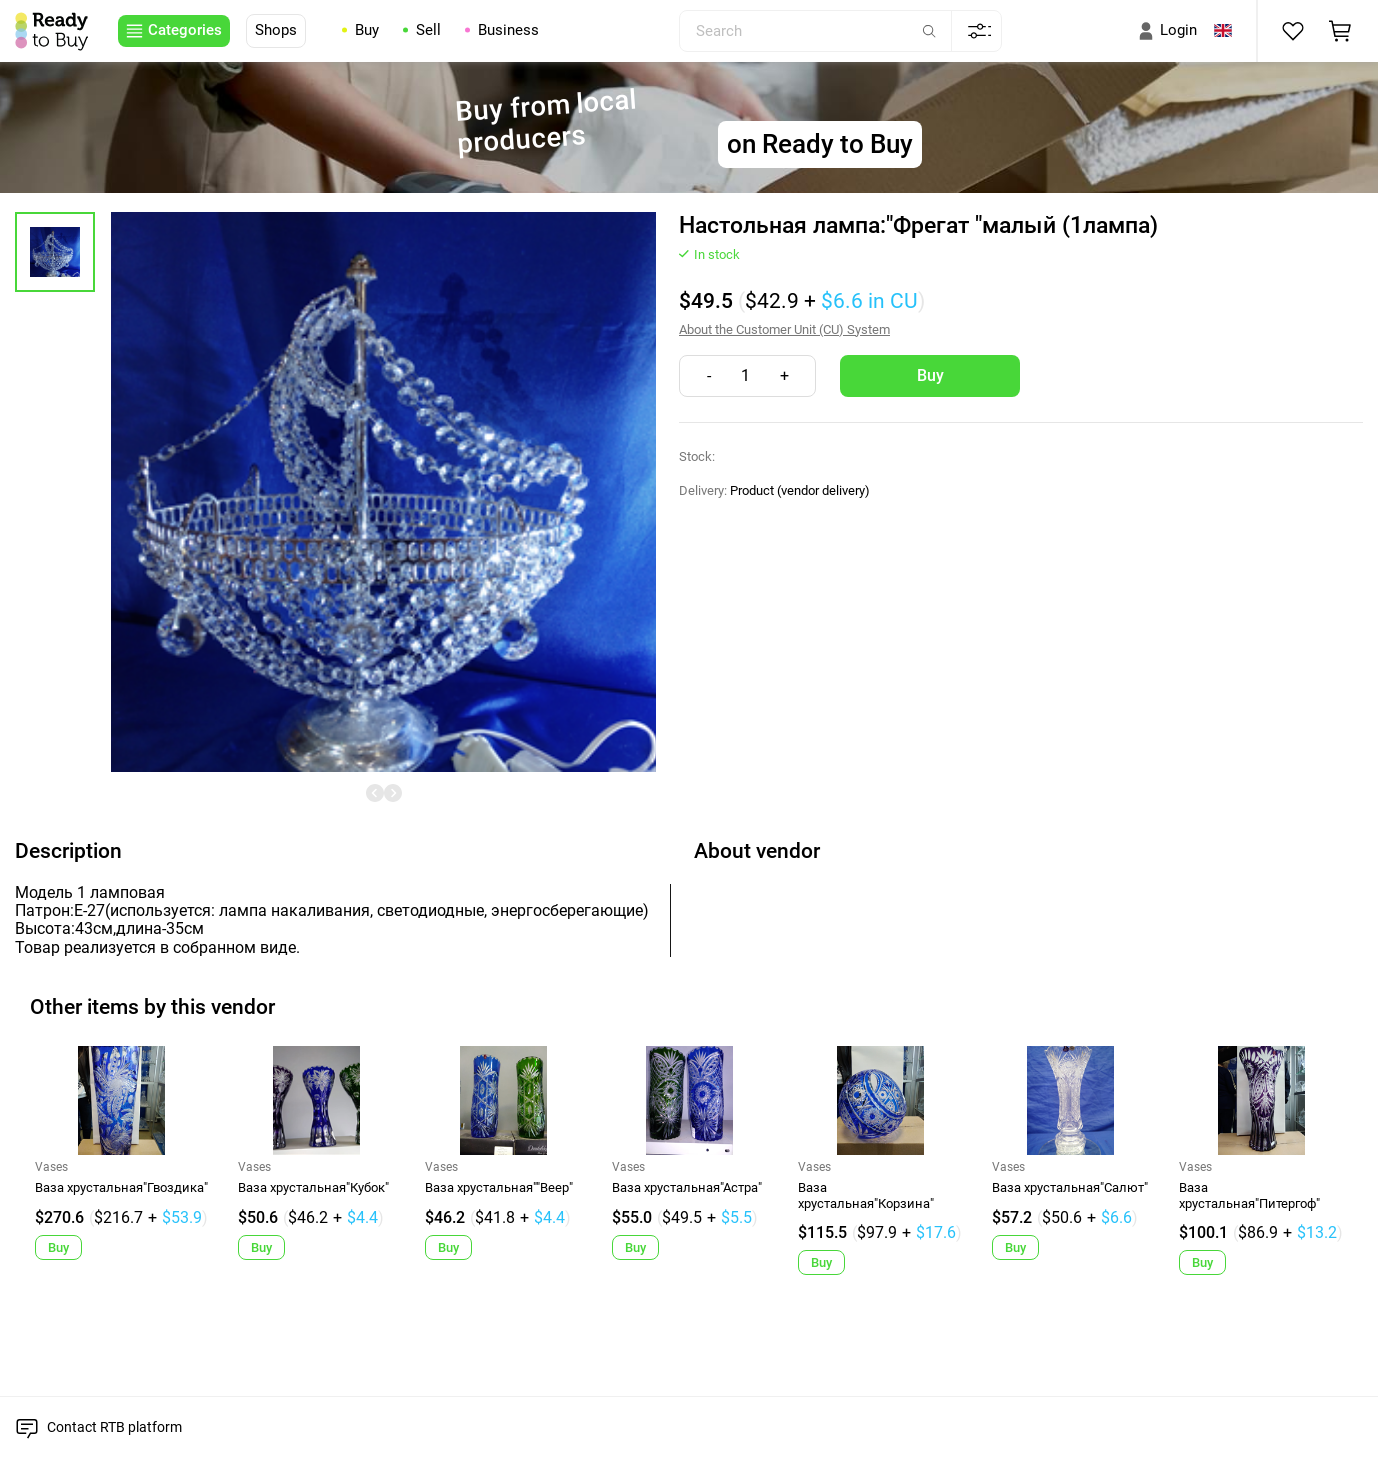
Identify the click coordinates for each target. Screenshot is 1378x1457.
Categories (185, 30)
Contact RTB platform (114, 1427)
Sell (428, 31)
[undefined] (375, 793)
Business (508, 31)
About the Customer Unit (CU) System (784, 329)
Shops (276, 30)
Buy (367, 31)
